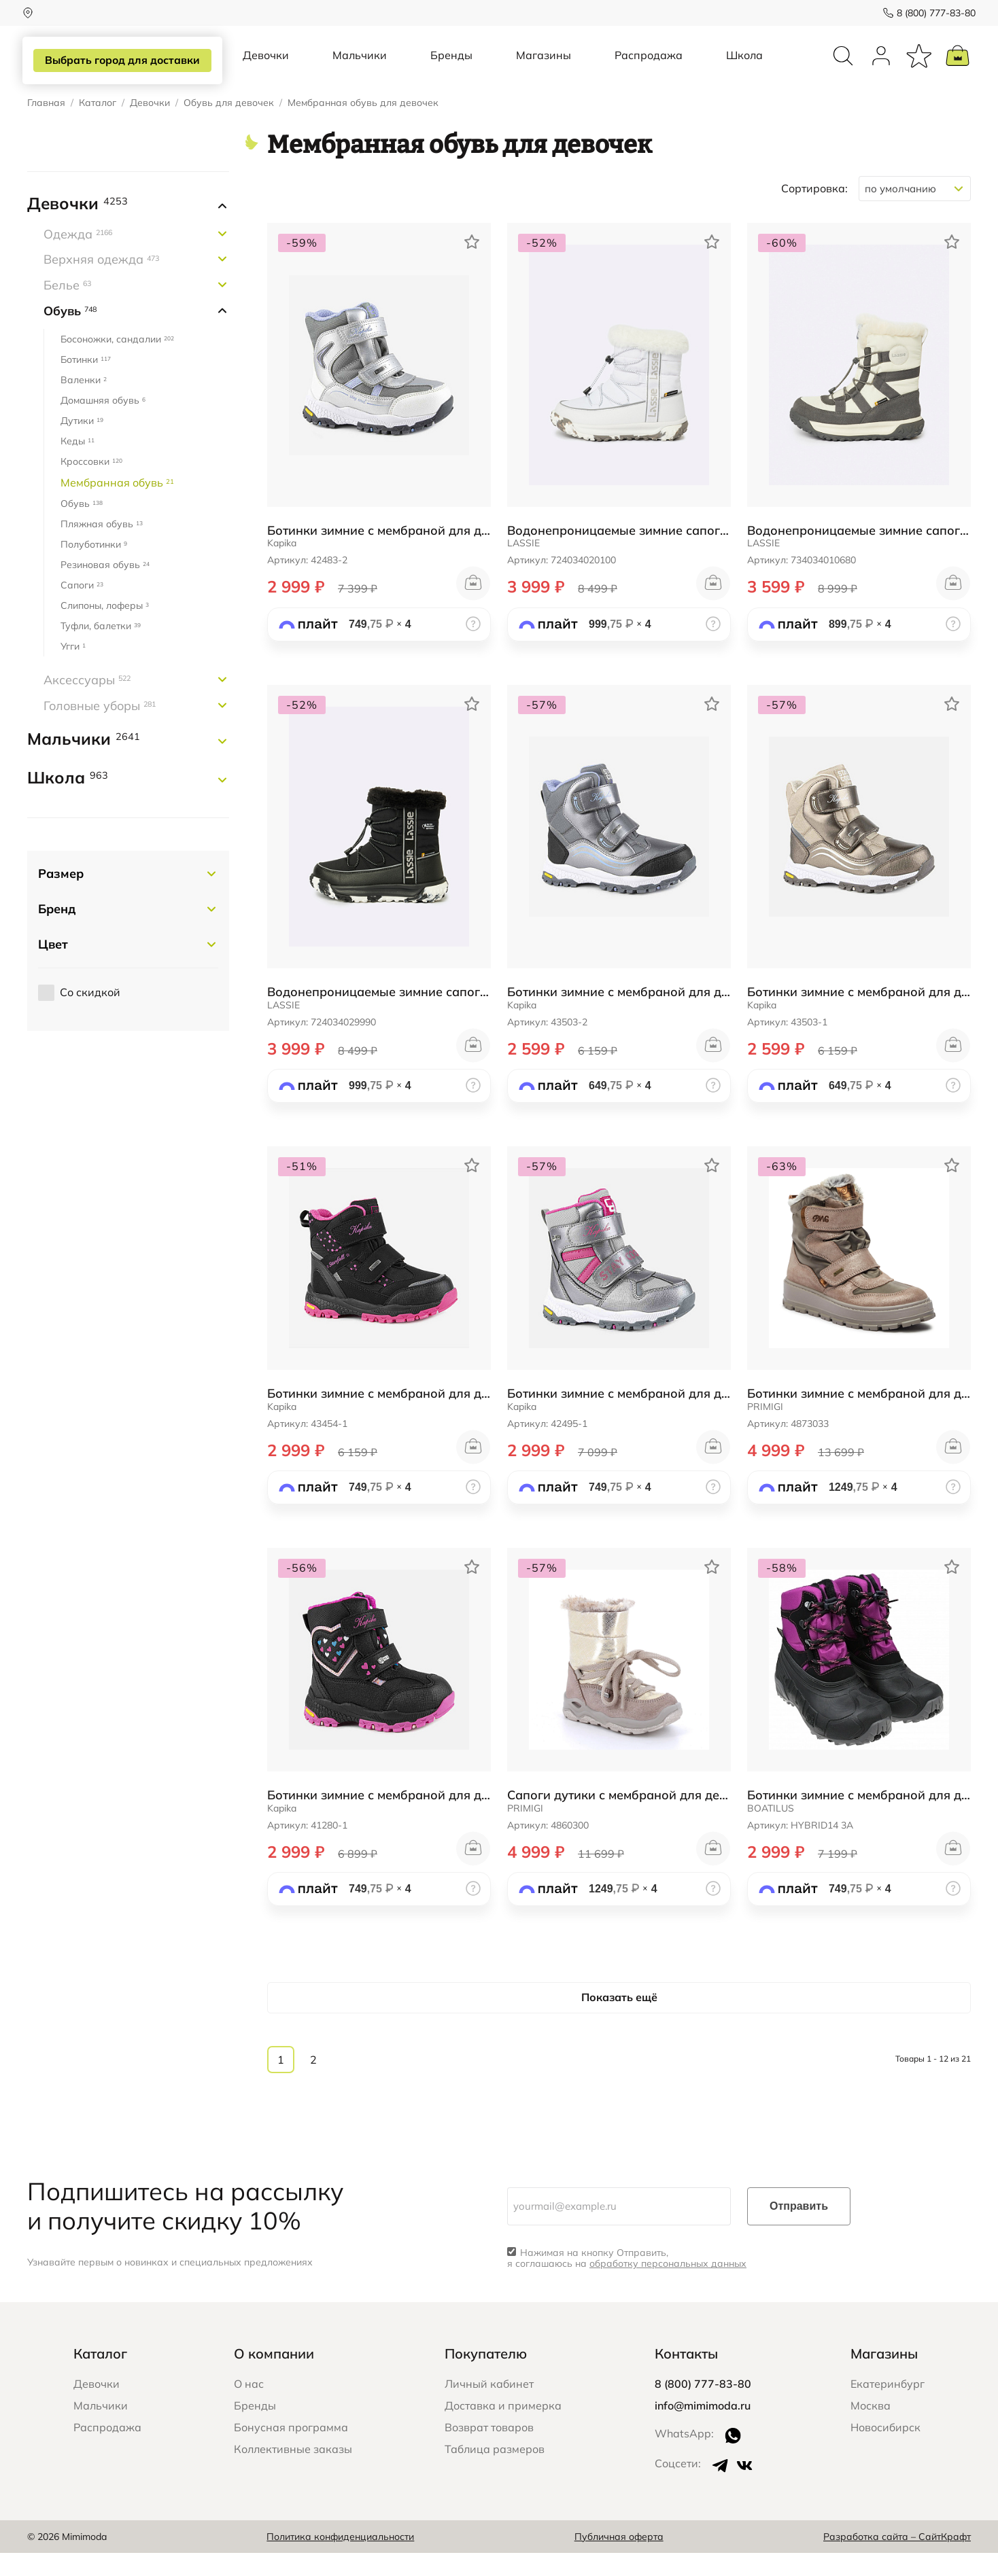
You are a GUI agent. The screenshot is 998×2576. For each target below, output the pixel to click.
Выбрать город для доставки (120, 60)
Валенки (84, 403)
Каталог (97, 126)
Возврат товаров (489, 2450)
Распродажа (649, 66)
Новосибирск (885, 2450)
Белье (67, 308)
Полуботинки (94, 567)
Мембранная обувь (117, 505)
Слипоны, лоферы (105, 628)
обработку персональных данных (667, 2286)
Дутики (82, 444)
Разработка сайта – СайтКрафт (897, 2559)
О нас (249, 2407)
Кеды (77, 464)
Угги (73, 669)
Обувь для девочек (229, 126)
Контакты (686, 2376)
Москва (870, 2428)
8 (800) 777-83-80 (931, 13)
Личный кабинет (489, 2407)
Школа (744, 66)
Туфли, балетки (101, 649)
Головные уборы (100, 729)
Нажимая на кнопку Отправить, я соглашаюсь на (626, 2281)
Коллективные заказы (293, 2472)
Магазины (543, 66)
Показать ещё (619, 2020)
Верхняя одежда (101, 282)
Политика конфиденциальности (340, 2559)
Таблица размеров (495, 2472)
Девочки (266, 66)
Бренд (56, 932)
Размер (61, 896)
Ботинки (86, 382)
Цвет (53, 967)
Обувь (70, 333)
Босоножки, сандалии (117, 362)
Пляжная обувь (102, 547)
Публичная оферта (619, 2559)
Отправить (799, 2228)
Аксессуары (87, 703)
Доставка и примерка (503, 2428)
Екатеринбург (887, 2407)
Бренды (451, 66)
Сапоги (82, 608)
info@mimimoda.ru (703, 2428)
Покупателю (486, 2376)
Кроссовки (91, 484)
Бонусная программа (291, 2450)
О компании (274, 2376)
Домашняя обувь (103, 423)
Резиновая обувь (105, 588)
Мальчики (359, 66)
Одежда (78, 257)
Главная (46, 126)
